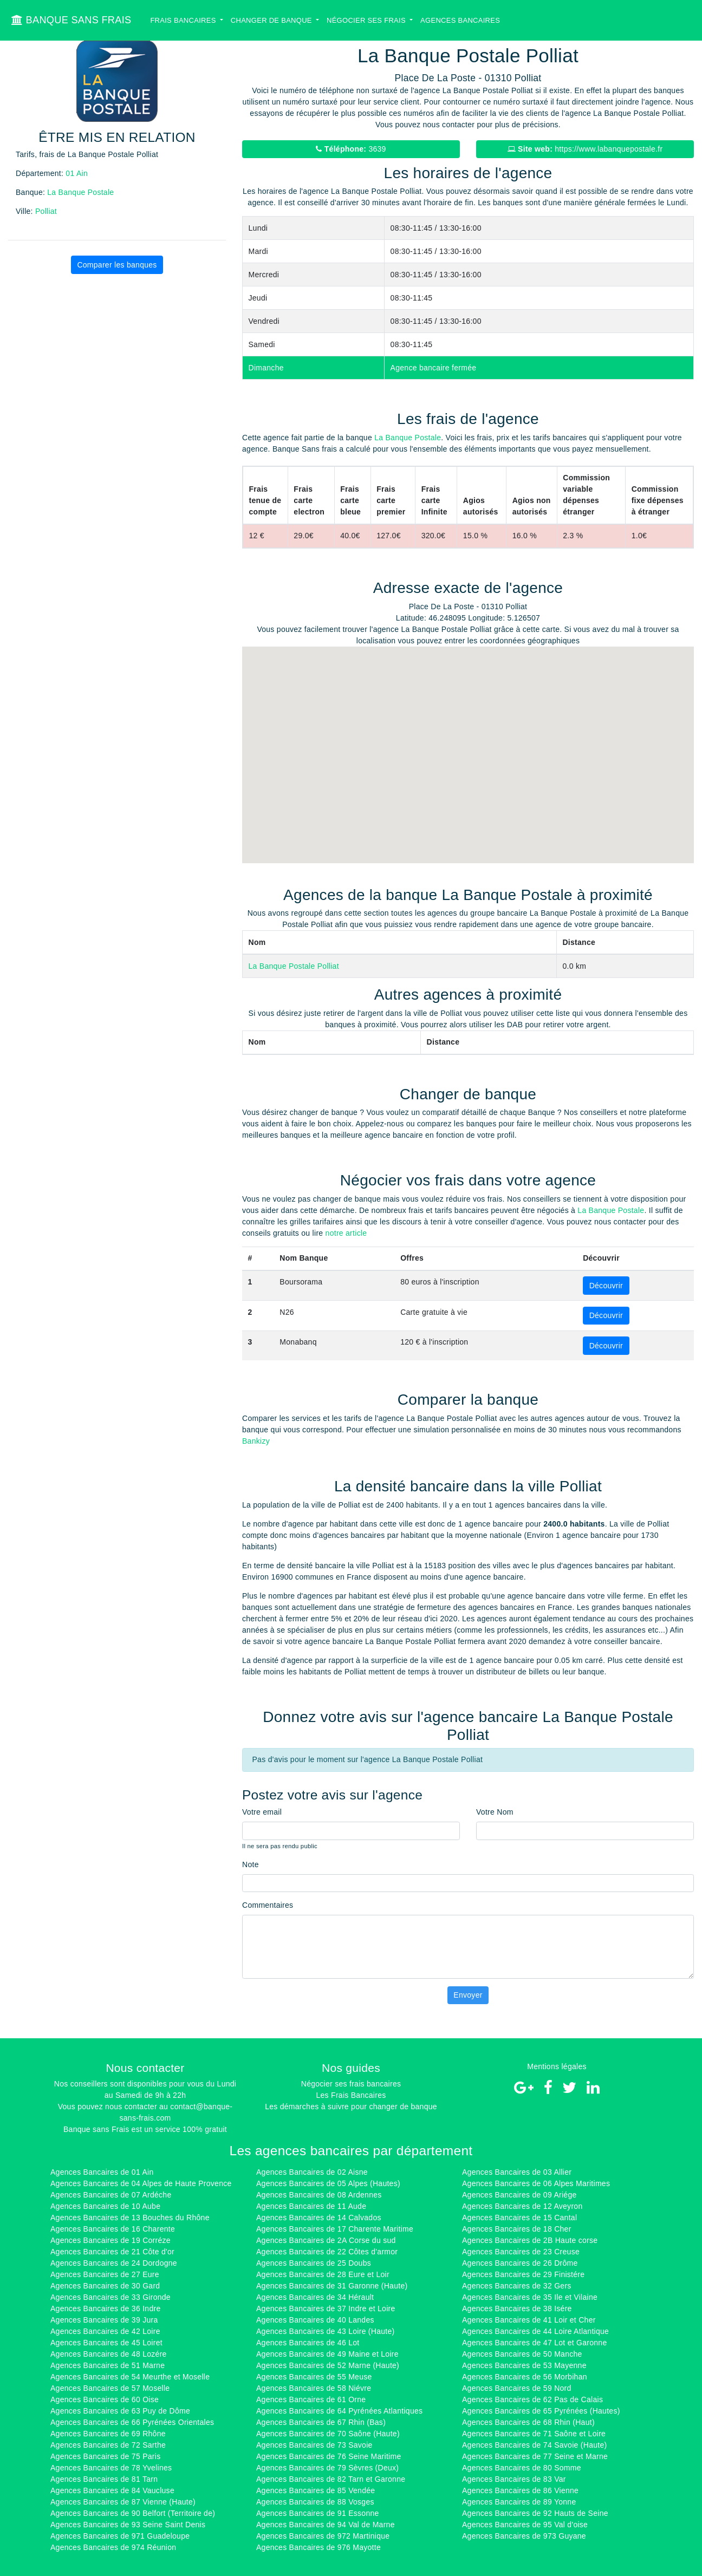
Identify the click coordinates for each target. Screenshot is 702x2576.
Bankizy (256, 1441)
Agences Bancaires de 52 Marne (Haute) (327, 2365)
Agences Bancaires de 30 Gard (105, 2285)
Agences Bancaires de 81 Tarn (104, 2479)
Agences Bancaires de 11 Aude (311, 2206)
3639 (351, 149)
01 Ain (77, 173)
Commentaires (267, 1905)
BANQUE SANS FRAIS (71, 20)
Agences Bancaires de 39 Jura (104, 2320)
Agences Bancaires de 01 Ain (101, 2172)
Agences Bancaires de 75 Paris (105, 2456)
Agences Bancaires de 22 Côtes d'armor (327, 2251)
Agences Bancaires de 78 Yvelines (111, 2467)
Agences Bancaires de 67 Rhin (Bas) (321, 2422)
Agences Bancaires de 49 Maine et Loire (327, 2354)
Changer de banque (272, 20)
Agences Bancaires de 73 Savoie (314, 2445)
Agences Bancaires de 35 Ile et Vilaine (529, 2297)
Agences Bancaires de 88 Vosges (315, 2501)
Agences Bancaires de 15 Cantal (519, 2217)
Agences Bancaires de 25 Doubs (313, 2263)
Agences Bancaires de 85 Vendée (315, 2490)
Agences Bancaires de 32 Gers (516, 2285)
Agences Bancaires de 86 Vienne (520, 2490)
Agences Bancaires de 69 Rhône (108, 2433)
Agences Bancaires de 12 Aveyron (522, 2206)
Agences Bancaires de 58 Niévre (313, 2388)
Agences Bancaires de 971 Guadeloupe (120, 2536)
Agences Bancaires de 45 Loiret (106, 2342)
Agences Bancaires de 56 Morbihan (524, 2376)
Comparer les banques (117, 264)
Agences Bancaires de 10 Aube (105, 2206)
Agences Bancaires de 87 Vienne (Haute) (123, 2501)
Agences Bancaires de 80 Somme (521, 2467)
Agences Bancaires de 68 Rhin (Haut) (528, 2422)
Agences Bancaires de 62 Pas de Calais (532, 2399)
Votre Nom (495, 1812)
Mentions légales (557, 2066)
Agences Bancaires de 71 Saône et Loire (534, 2433)
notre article (346, 1233)
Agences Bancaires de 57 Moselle (110, 2388)
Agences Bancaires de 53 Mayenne (524, 2365)
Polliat (46, 211)
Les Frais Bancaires (351, 2095)
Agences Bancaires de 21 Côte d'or (112, 2251)
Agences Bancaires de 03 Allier (516, 2172)
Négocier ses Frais (367, 20)
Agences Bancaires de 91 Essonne (317, 2513)
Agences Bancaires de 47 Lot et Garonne (534, 2342)
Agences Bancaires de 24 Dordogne (113, 2263)
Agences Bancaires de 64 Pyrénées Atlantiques (339, 2411)
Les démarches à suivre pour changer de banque (351, 2106)
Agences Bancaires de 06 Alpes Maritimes (536, 2183)
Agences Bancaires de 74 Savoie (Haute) (534, 2445)
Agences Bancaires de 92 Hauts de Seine (535, 2513)
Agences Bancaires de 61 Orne (311, 2399)
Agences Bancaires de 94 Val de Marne (325, 2524)
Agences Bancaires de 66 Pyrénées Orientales (132, 2422)
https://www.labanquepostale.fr (585, 149)
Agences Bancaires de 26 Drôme (520, 2263)
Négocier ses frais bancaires (351, 2083)
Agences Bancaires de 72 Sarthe (108, 2445)
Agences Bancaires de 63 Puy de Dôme (120, 2411)
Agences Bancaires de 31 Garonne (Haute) (331, 2285)
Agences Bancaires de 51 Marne (107, 2365)
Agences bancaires (460, 20)
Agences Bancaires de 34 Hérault (315, 2297)
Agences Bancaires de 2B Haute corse (529, 2240)
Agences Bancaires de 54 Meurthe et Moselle (130, 2376)
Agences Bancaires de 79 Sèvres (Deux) (327, 2467)
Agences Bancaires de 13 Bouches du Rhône (130, 2217)
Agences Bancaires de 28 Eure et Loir (322, 2274)
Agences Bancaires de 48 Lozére (108, 2354)
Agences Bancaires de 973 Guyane (524, 2536)
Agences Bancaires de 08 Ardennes (319, 2194)
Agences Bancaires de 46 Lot (307, 2342)
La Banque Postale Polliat (294, 966)
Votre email (262, 1812)
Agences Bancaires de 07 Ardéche (111, 2194)
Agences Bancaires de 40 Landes (315, 2320)
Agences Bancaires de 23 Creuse (521, 2251)
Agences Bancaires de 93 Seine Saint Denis (127, 2524)
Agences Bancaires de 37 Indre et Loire (325, 2308)
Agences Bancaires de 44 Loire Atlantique (535, 2331)
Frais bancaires (184, 20)
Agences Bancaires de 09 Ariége (519, 2194)
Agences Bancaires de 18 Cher (516, 2229)
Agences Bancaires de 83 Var (514, 2479)
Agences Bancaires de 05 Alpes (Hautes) (328, 2183)
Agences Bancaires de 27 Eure (104, 2274)
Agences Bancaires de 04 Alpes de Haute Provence (141, 2183)
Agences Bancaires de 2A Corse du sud (326, 2240)
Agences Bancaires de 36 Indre (105, 2308)
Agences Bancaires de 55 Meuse (314, 2376)
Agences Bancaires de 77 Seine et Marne (535, 2456)
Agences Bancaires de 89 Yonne (519, 2501)
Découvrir (606, 1285)
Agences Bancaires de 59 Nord (516, 2388)
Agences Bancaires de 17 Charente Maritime (334, 2229)
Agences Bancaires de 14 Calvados (318, 2217)
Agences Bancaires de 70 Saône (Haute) (328, 2433)
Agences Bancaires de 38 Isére (517, 2308)
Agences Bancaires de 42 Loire (105, 2331)
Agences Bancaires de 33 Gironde (110, 2297)
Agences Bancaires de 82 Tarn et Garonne (330, 2479)
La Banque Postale (80, 192)
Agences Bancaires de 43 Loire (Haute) (325, 2331)
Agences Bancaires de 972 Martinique (322, 2536)
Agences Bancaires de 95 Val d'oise (525, 2524)
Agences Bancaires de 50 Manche (522, 2354)
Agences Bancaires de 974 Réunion (113, 2547)
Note (250, 1864)
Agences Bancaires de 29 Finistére (523, 2274)
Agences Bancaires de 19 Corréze (110, 2240)
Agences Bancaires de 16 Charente (112, 2229)
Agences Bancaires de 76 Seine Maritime (328, 2456)
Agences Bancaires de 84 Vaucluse (112, 2490)
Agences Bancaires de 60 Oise (104, 2399)
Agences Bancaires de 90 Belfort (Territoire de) (132, 2513)
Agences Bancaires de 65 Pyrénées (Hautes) (541, 2411)
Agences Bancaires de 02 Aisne (312, 2172)
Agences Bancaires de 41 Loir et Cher (529, 2320)
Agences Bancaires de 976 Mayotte (318, 2547)
